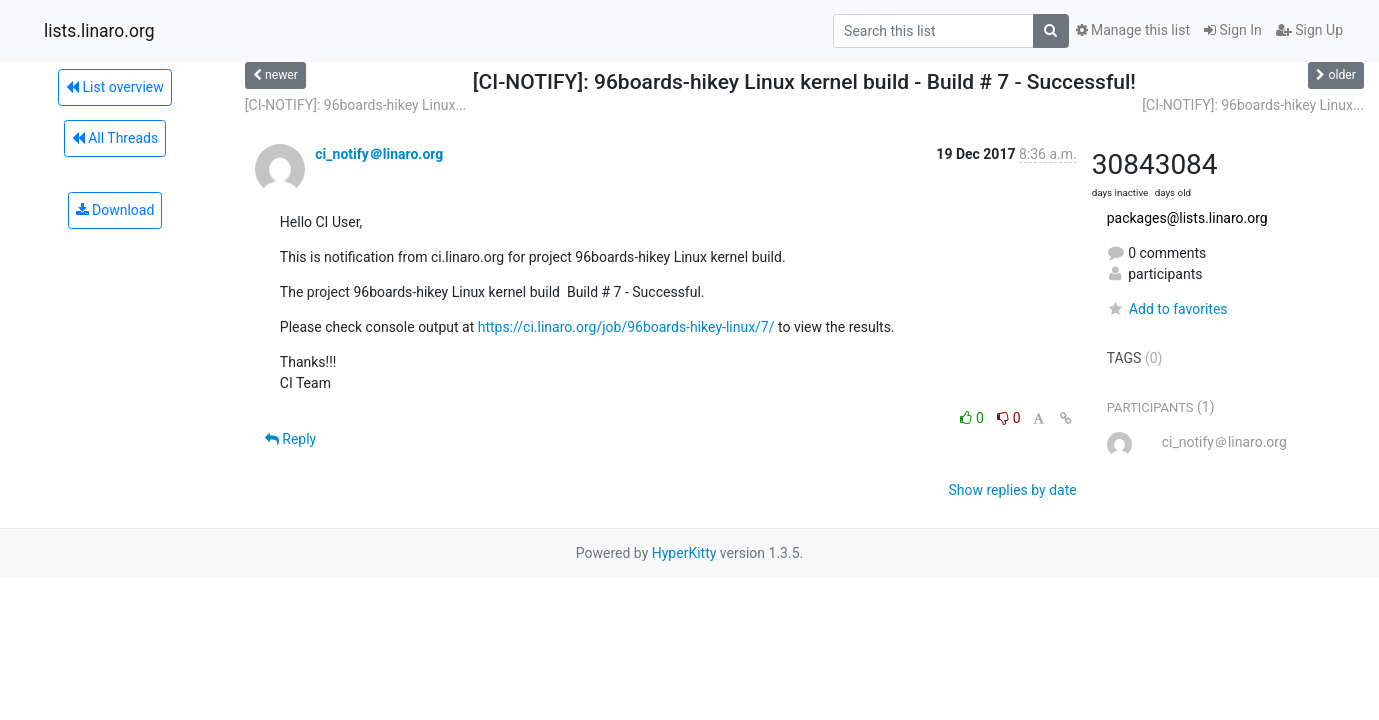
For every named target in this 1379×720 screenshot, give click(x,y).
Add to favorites (1167, 309)
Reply (290, 439)
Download (115, 210)
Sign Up (1309, 30)
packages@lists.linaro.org (1187, 218)
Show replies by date (1012, 490)
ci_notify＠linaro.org (379, 154)
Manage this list (1133, 30)
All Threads (115, 138)
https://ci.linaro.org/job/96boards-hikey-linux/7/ (626, 327)
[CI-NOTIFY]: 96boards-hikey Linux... (356, 105)
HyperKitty (684, 553)
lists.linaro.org (99, 31)
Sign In (1233, 30)
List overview (115, 87)
